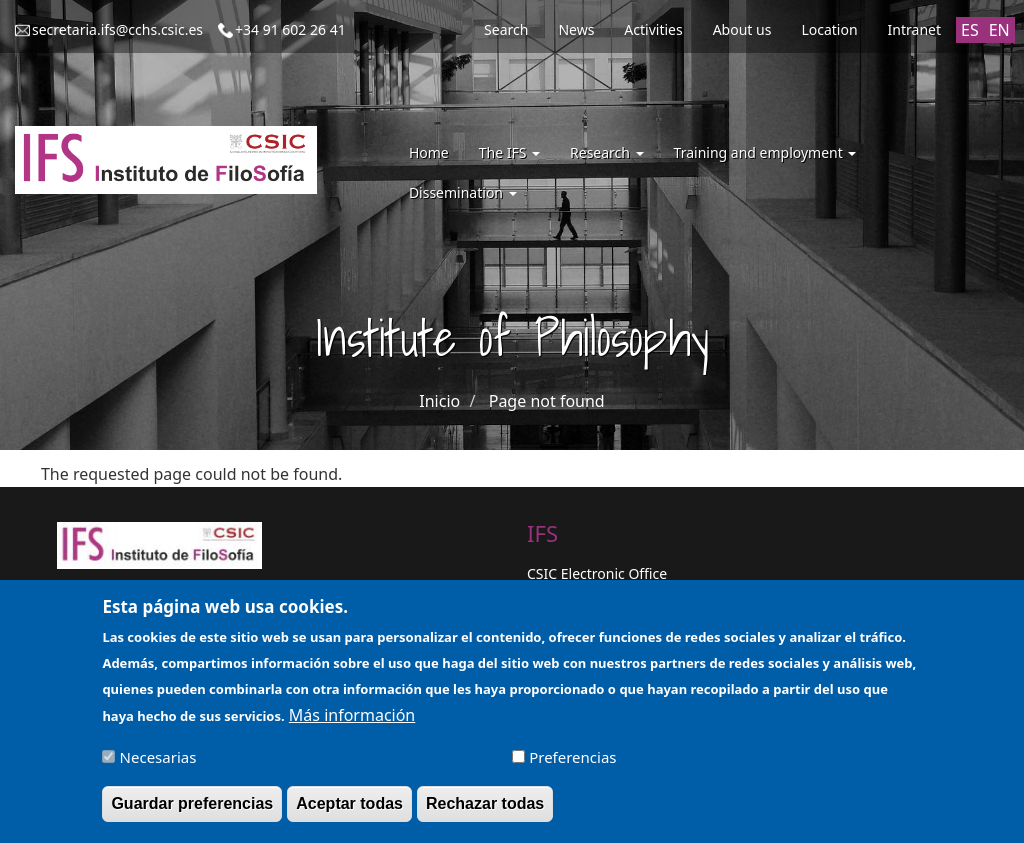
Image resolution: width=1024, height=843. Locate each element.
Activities (653, 29)
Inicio (439, 401)
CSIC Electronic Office (597, 573)
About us (742, 29)
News (576, 29)
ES (970, 30)
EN (999, 30)
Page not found (547, 401)
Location (829, 29)
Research (607, 152)
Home (429, 152)
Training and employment (765, 152)
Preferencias (572, 765)
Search (506, 29)
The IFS (509, 152)
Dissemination (463, 192)
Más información (352, 723)
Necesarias (158, 765)
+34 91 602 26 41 (290, 29)
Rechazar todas (485, 811)
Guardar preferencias (192, 811)
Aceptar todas (349, 811)
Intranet (914, 29)
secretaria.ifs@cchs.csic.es (117, 29)
